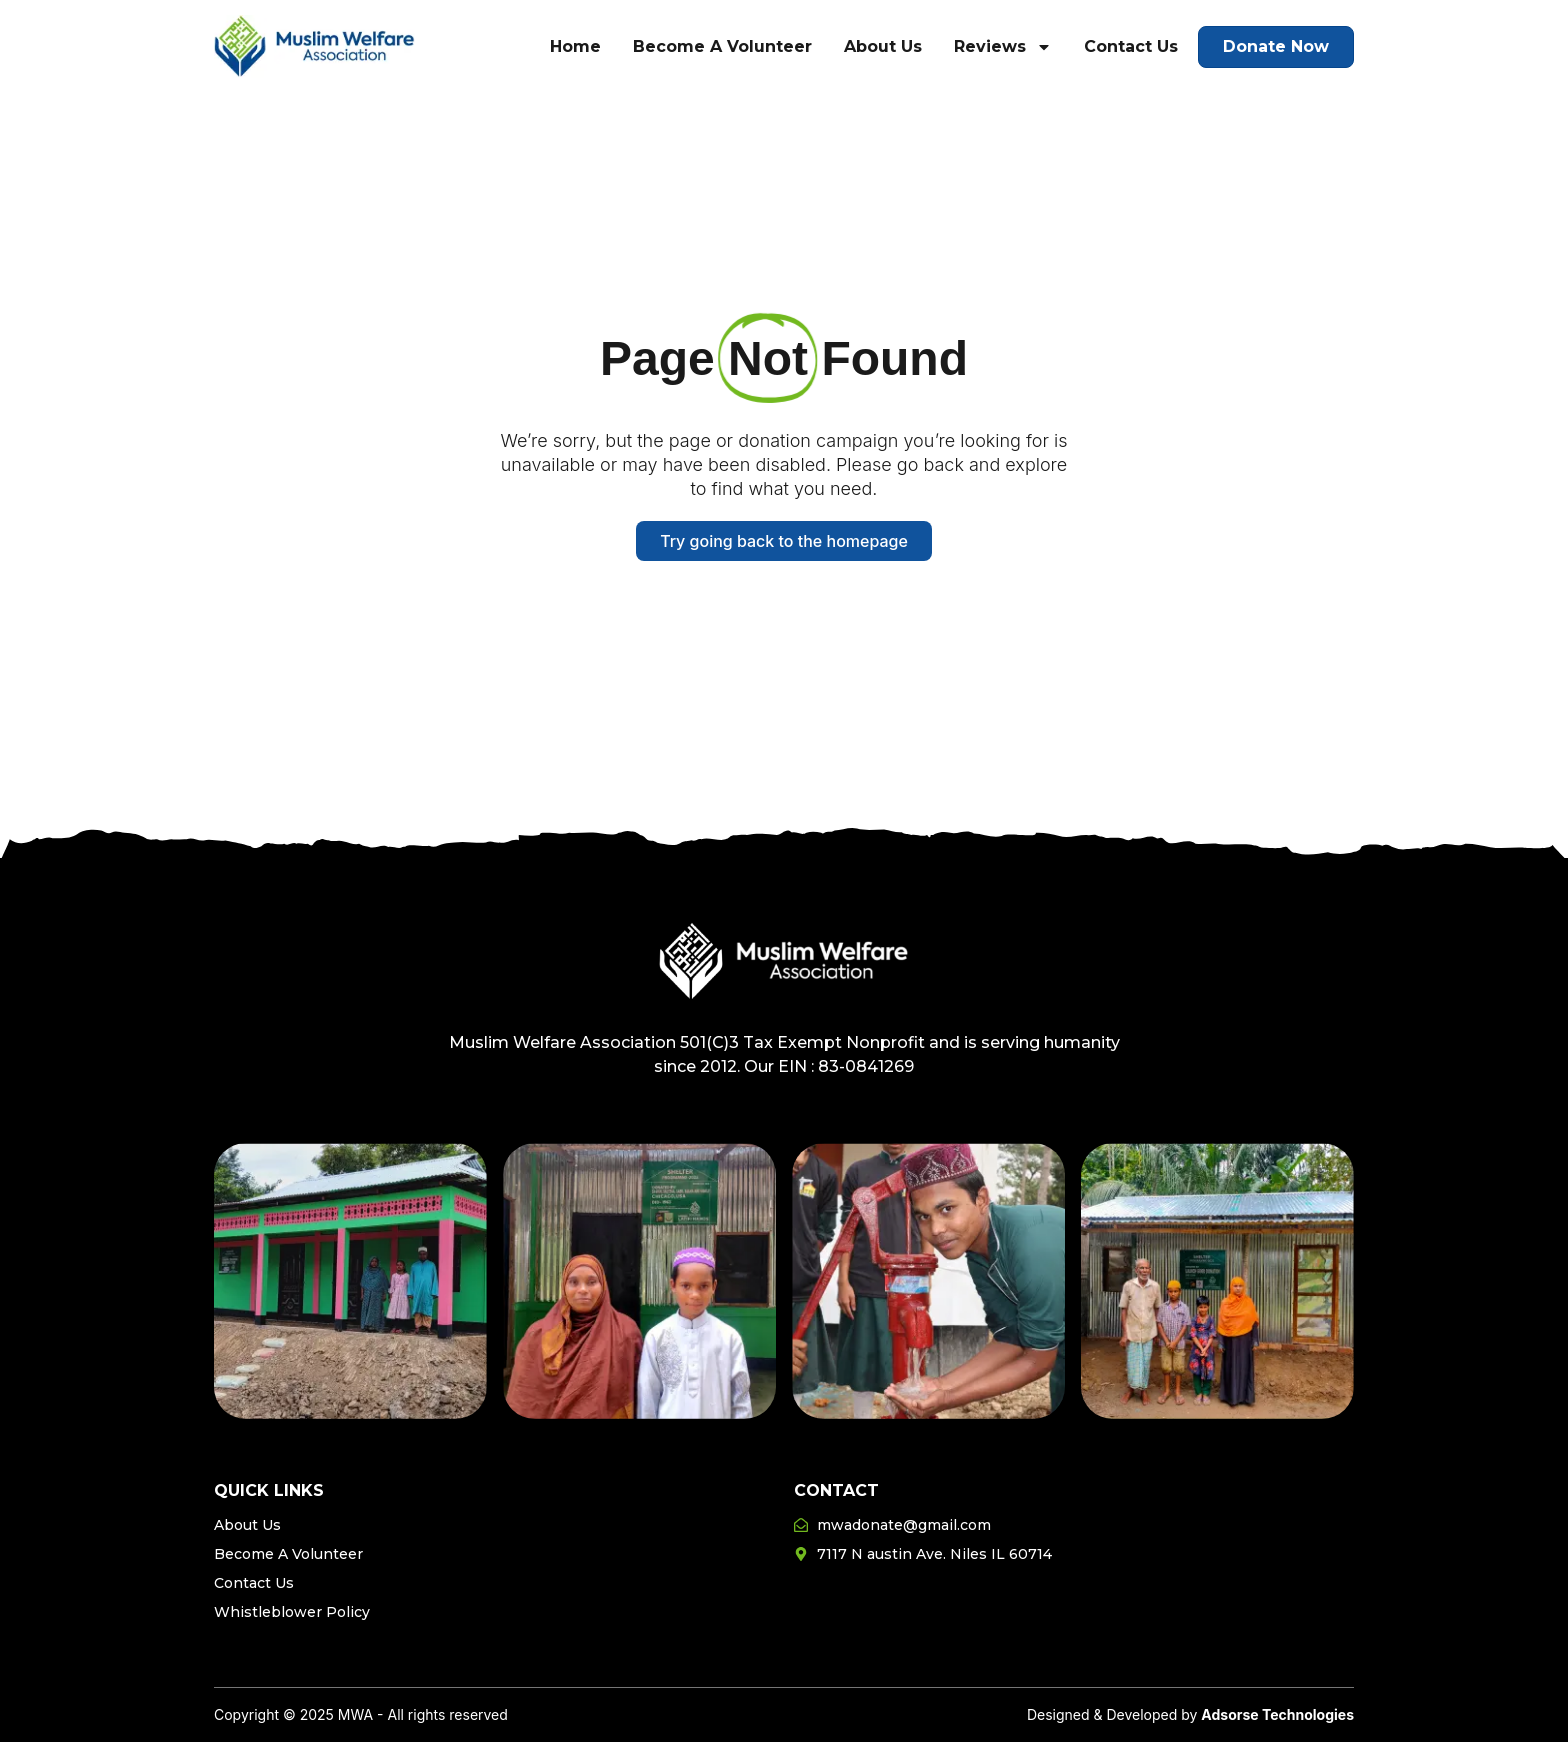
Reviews (1003, 47)
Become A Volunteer (722, 46)
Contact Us (1131, 46)
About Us (883, 46)
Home (575, 46)
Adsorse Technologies (1277, 1714)
